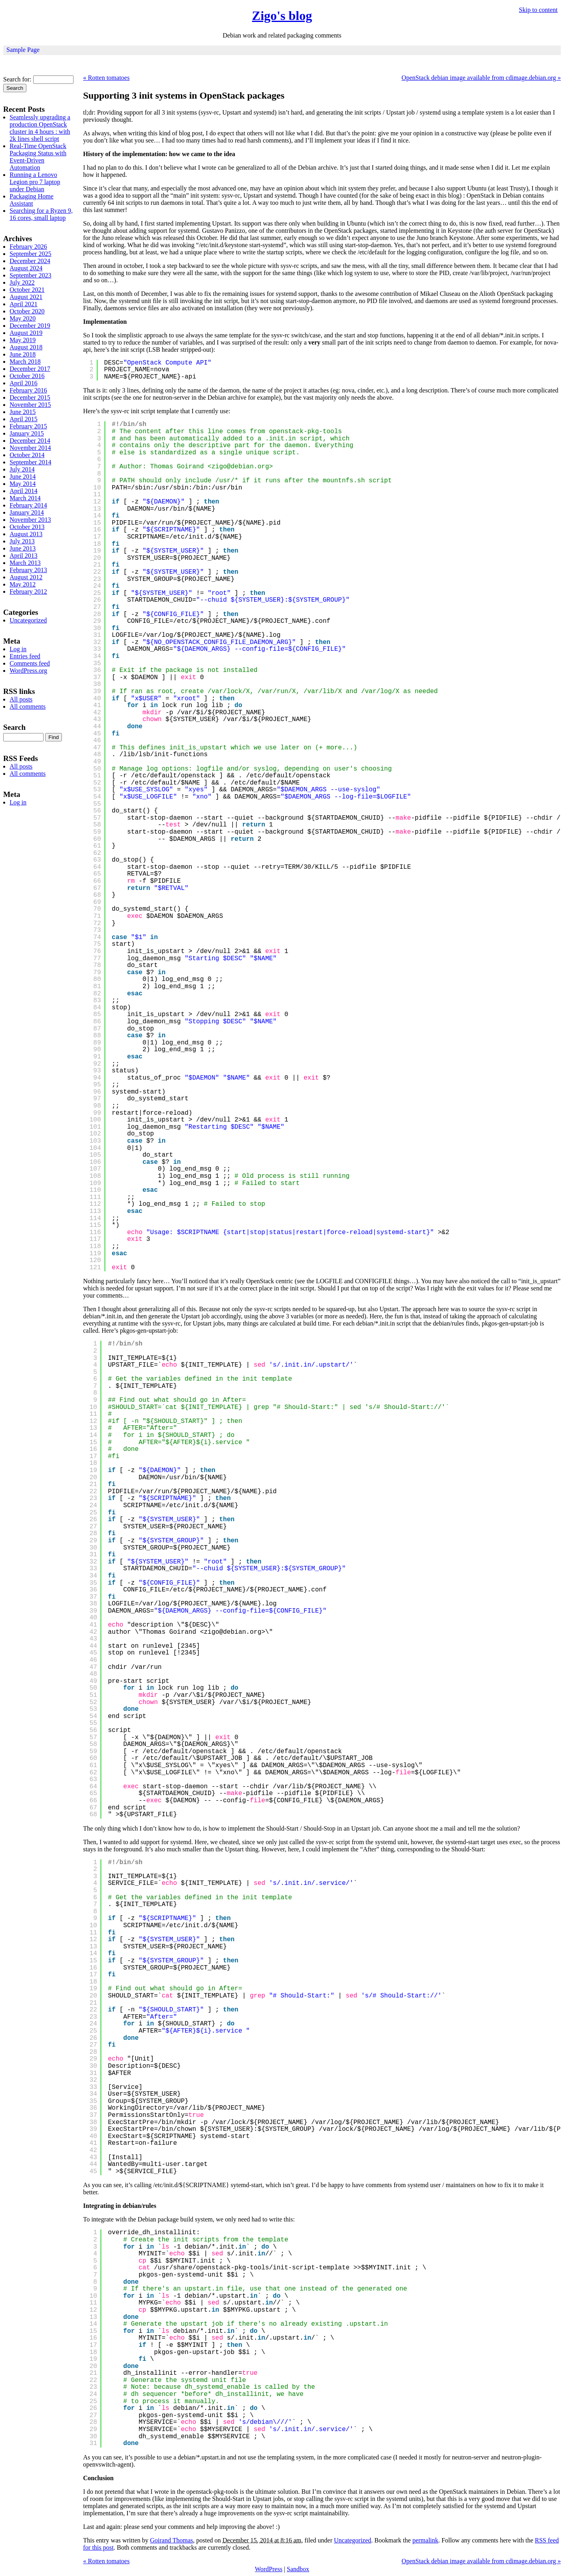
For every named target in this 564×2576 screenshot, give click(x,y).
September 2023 (30, 275)
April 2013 (24, 555)
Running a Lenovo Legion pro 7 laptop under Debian (35, 181)
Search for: (17, 79)
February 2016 (28, 390)
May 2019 (23, 340)
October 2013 (27, 526)
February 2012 (28, 591)
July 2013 (22, 541)
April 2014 (24, 490)
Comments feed (30, 663)
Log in (18, 649)
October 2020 (27, 311)
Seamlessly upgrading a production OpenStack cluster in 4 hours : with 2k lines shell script (40, 128)
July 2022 (22, 282)
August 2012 (26, 577)
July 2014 (22, 469)
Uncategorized (352, 2540)
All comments (28, 706)
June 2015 (23, 411)
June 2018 (23, 354)
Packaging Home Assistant (32, 200)
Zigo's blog (282, 15)
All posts (21, 699)
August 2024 (26, 268)
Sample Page (23, 49)
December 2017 (30, 368)
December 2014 (30, 440)
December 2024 (30, 261)
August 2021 (26, 296)
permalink (425, 2540)
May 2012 (23, 584)
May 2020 (23, 318)
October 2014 (27, 455)
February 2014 (28, 505)
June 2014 (23, 476)
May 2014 (23, 483)
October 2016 (27, 376)
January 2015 (27, 433)
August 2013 (26, 534)
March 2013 (25, 562)
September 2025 (30, 253)
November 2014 (30, 447)
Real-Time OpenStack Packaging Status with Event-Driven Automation (38, 157)
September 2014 (30, 462)
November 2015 (30, 404)
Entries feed (25, 656)
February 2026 (28, 246)
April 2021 (24, 304)
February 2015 (28, 426)
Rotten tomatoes (106, 77)
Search (14, 727)
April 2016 (24, 383)
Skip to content (538, 9)
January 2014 (27, 512)
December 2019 (30, 325)
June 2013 (23, 548)
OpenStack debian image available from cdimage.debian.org (481, 77)
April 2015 (24, 419)
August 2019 (26, 332)
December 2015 (30, 397)
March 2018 (25, 361)
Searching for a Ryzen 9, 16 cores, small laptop (41, 214)
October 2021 (27, 289)
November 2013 (30, 519)
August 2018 (26, 347)
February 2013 (28, 570)
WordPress (268, 2569)
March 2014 (25, 498)
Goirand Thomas (171, 2540)
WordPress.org (28, 670)
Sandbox (298, 2569)
